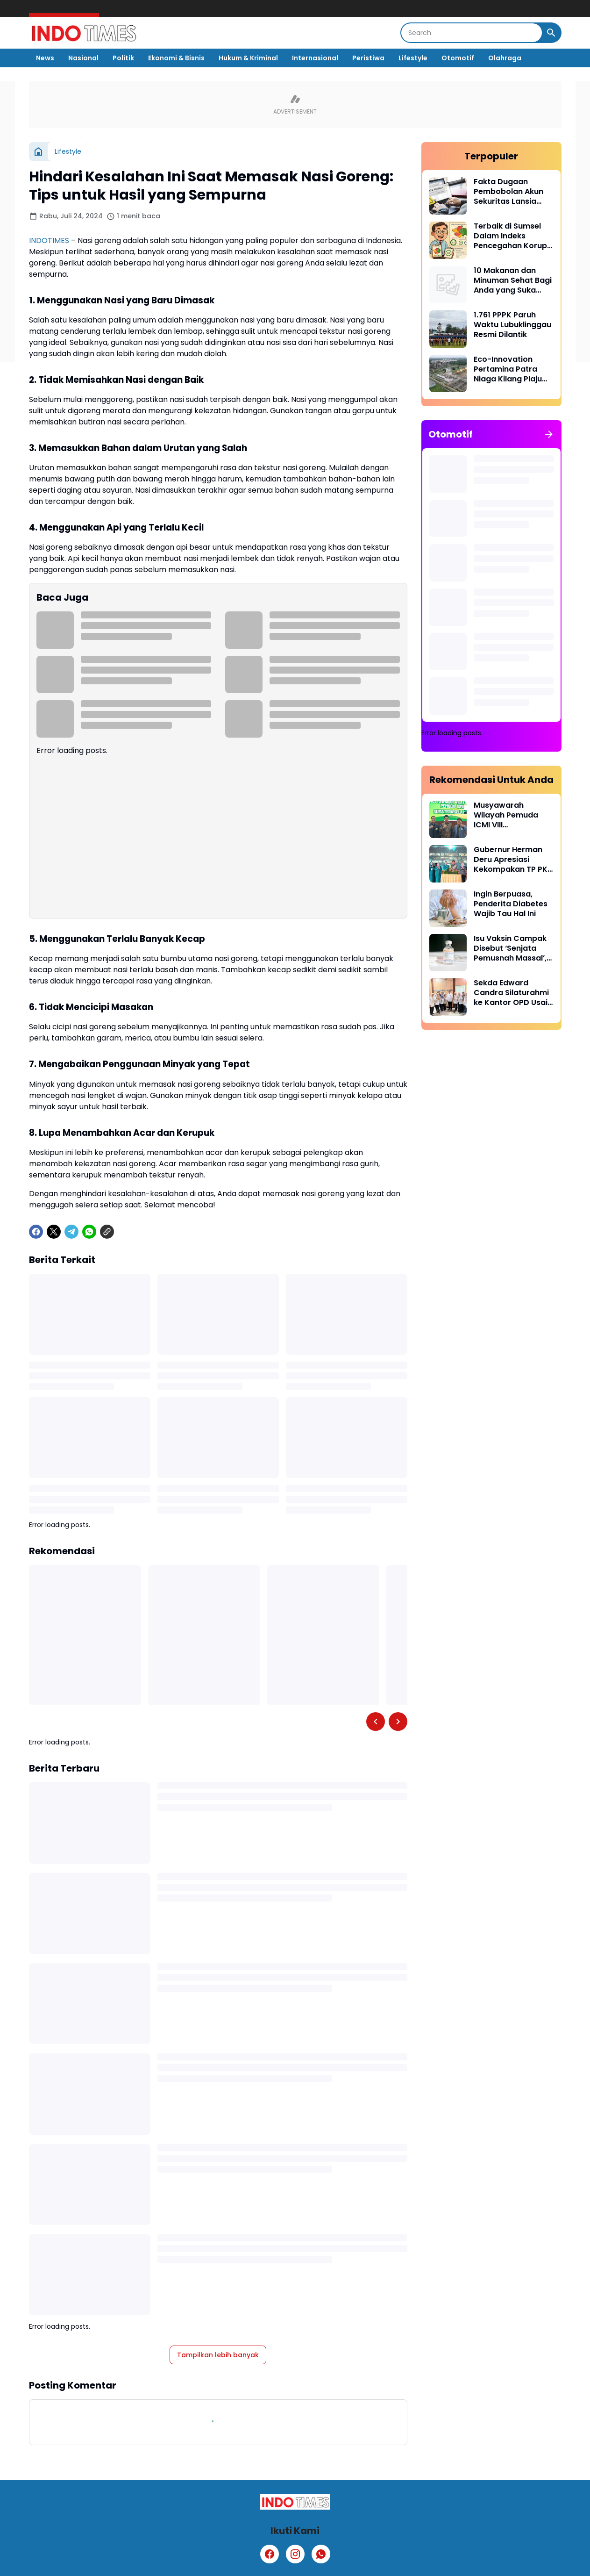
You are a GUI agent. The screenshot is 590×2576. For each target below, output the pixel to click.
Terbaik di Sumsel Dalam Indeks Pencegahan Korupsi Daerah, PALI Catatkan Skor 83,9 (513, 236)
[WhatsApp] (89, 1232)
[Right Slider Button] (398, 1721)
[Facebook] (36, 1232)
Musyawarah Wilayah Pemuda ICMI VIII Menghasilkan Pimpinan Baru (506, 815)
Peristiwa (368, 58)
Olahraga (504, 58)
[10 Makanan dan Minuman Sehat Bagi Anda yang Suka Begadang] (448, 284)
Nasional (83, 58)
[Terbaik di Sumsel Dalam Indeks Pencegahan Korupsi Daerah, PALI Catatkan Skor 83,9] (448, 240)
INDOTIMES (49, 240)
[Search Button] (551, 32)
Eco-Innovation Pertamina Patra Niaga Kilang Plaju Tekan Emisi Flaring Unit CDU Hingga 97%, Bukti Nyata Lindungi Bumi (510, 369)
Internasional (315, 58)
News (45, 58)
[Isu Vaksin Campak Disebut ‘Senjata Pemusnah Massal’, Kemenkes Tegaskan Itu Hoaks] (448, 952)
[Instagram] (295, 2554)
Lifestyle (412, 58)
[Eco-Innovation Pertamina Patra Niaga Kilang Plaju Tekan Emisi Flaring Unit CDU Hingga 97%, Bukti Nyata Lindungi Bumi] (448, 373)
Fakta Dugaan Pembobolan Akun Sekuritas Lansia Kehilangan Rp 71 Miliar (508, 191)
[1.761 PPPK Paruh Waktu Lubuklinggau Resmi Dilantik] (448, 329)
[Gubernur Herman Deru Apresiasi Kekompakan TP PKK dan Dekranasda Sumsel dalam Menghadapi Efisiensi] (448, 864)
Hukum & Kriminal (248, 58)
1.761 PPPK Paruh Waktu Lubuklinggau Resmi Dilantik (512, 324)
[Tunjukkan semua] (548, 434)
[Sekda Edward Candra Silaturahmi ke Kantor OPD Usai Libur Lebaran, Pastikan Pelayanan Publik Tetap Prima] (448, 997)
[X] (54, 1232)
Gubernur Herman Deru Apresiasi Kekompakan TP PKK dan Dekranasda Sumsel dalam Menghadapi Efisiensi (513, 859)
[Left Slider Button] (375, 1721)
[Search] (471, 32)
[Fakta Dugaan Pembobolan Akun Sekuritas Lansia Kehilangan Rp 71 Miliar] (448, 196)
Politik (123, 58)
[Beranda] (38, 151)
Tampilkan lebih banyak (218, 2355)
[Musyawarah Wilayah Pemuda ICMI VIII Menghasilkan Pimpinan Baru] (448, 819)
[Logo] (294, 2502)
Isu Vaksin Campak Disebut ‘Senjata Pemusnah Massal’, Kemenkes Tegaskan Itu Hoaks (513, 948)
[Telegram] (71, 1232)
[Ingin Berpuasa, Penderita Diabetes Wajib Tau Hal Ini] (448, 908)
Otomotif (457, 58)
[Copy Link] (107, 1232)
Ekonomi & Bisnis (176, 58)
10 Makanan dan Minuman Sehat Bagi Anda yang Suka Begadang (513, 280)
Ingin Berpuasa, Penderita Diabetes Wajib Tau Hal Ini (510, 904)
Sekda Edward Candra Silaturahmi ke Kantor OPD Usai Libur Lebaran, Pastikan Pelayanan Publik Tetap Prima (511, 992)
